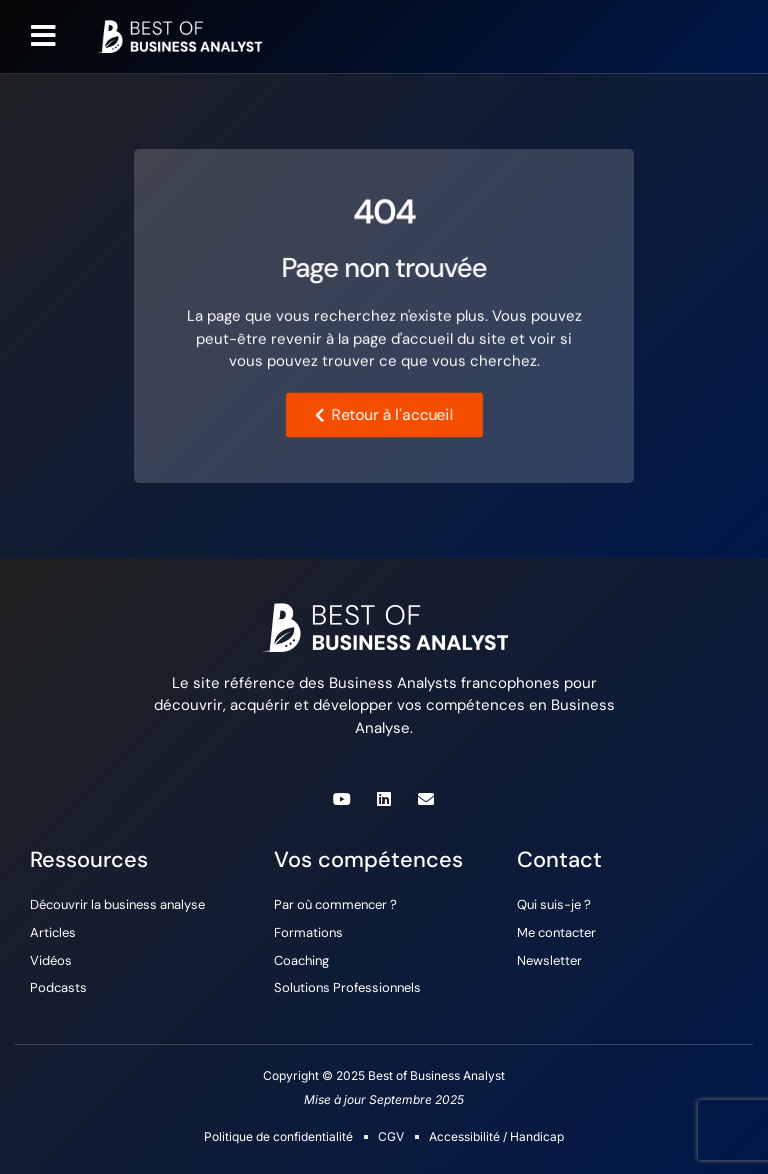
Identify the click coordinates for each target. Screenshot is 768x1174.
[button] (43, 36)
